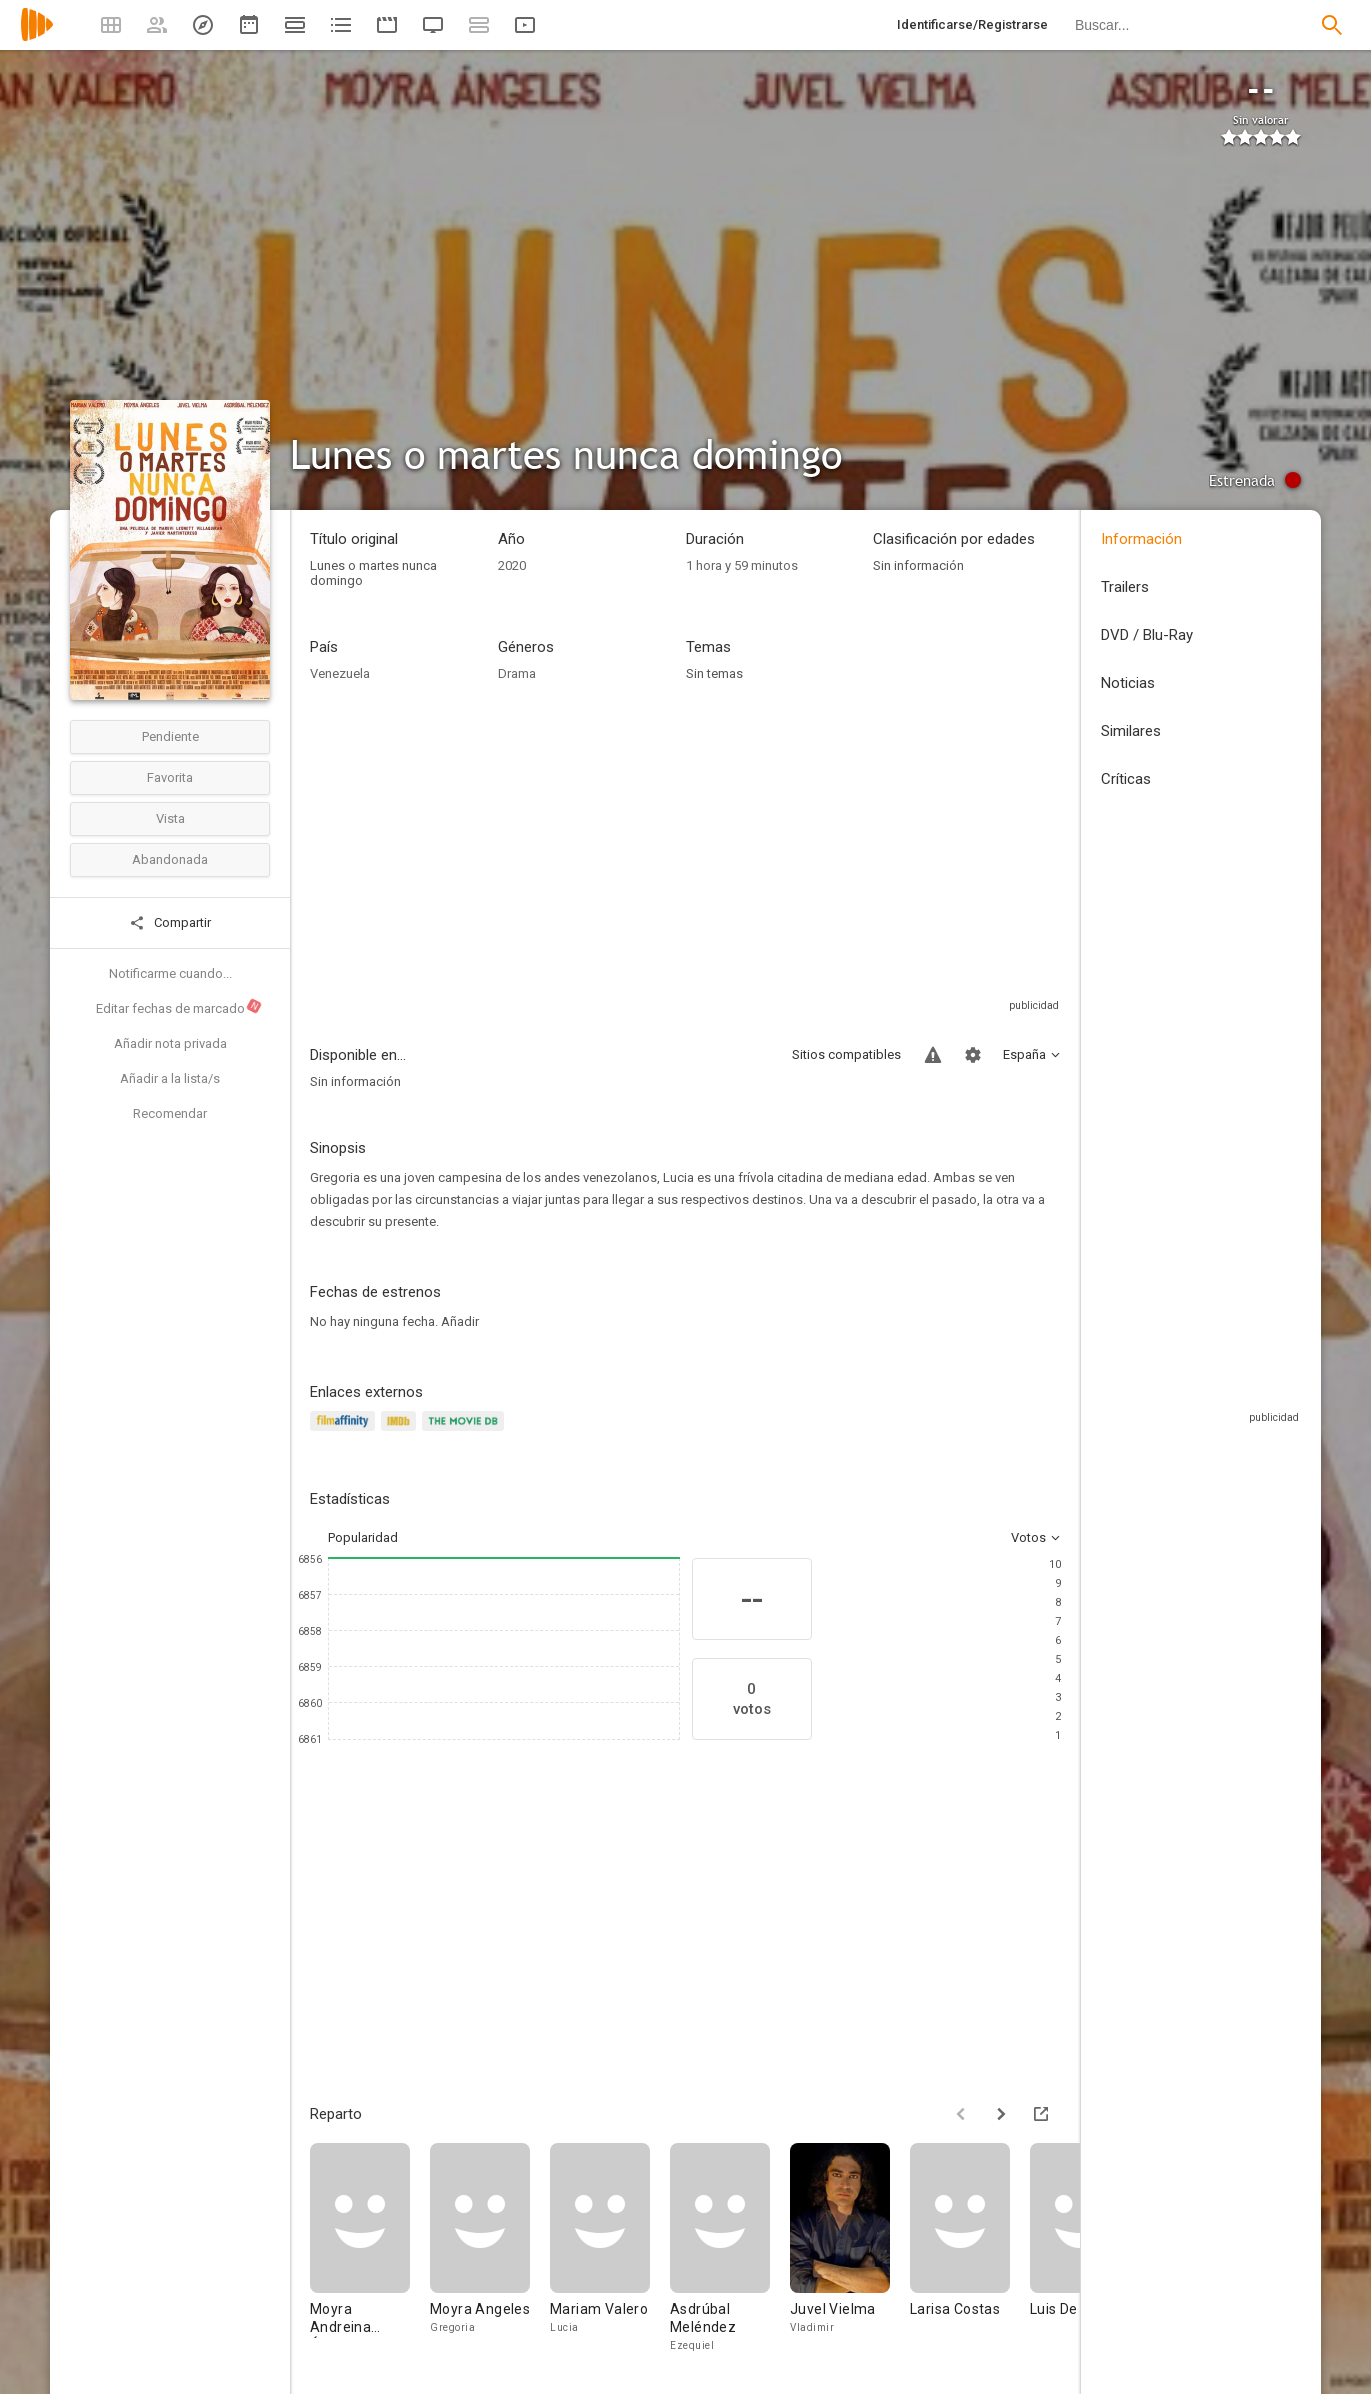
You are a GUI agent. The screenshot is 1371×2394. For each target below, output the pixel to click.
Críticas (1126, 779)
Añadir (460, 1321)
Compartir (170, 923)
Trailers (1125, 587)
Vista (170, 818)
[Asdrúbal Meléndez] (730, 2248)
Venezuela (340, 673)
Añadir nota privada (170, 1043)
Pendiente (170, 736)
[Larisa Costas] (970, 2248)
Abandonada (170, 859)
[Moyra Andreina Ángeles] (370, 2248)
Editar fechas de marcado (179, 1007)
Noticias (1128, 683)
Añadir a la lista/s (170, 1078)
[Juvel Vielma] (850, 2248)
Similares (1131, 731)
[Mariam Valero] (610, 2248)
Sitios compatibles (846, 1054)
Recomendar (170, 1113)
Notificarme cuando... (170, 973)
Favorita (170, 777)
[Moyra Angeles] (490, 2248)
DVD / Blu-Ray (1147, 635)
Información (1141, 539)
